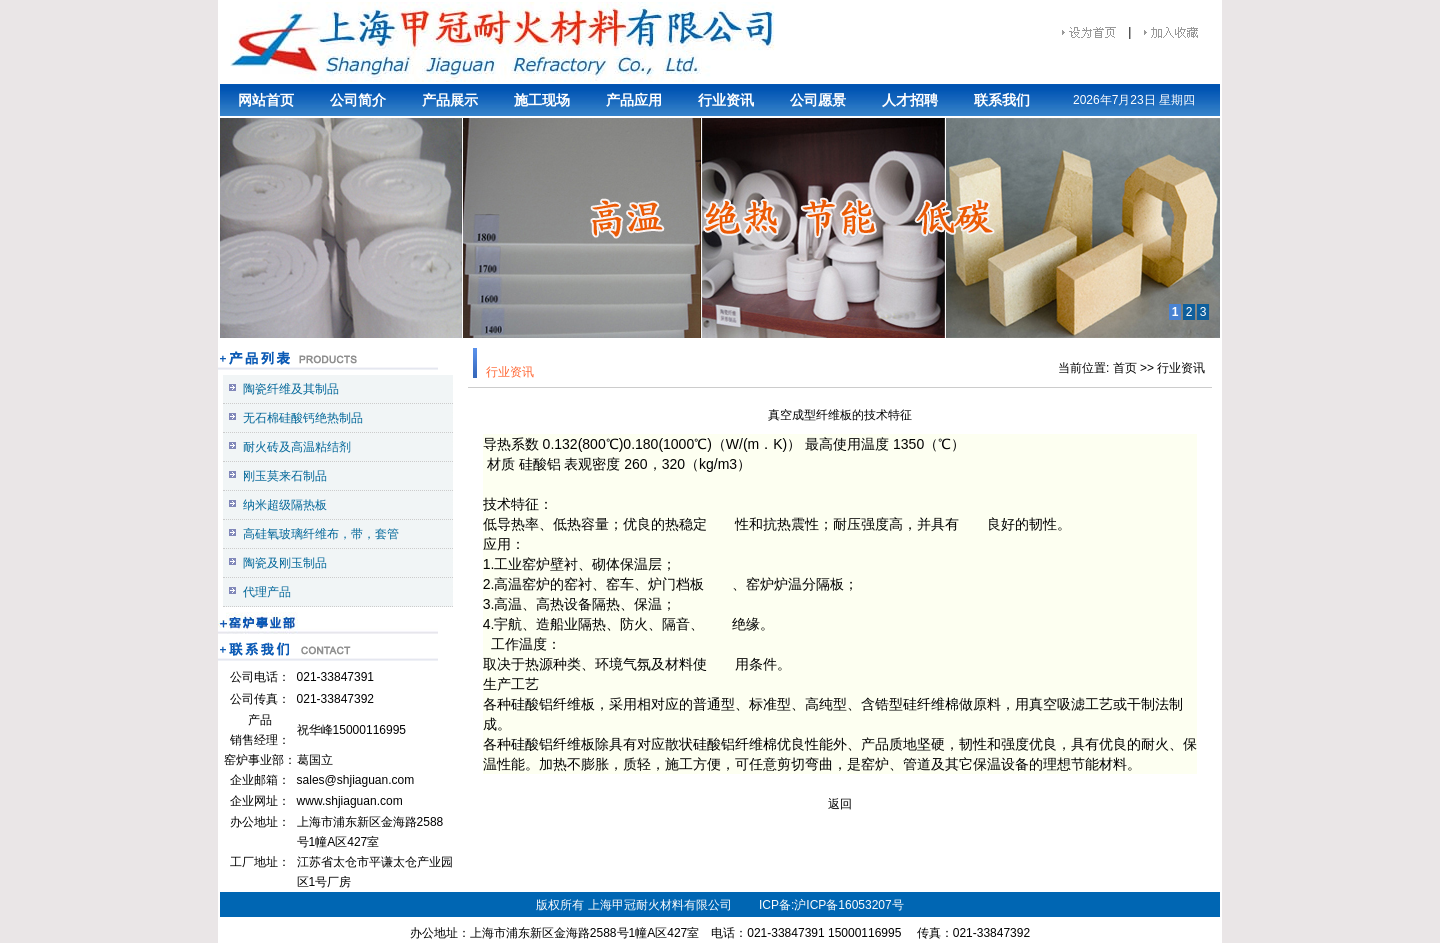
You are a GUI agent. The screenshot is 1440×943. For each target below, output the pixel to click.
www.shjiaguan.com (350, 801)
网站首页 (266, 100)
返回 (840, 804)
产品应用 (634, 100)
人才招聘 (910, 100)
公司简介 (358, 100)
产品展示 (450, 100)
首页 (1125, 368)
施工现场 (542, 100)
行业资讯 (726, 100)
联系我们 (1002, 100)
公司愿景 (818, 100)
